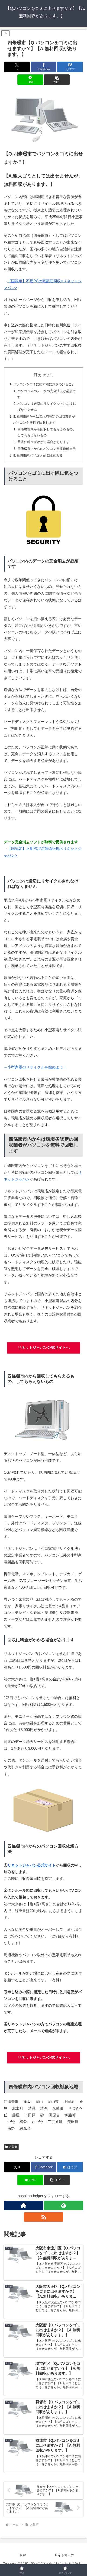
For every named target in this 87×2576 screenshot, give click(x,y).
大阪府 (11, 2146)
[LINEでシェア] (30, 79)
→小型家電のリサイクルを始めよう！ (35, 1067)
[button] (57, 79)
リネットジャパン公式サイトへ (44, 1348)
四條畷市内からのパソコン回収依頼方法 (46, 448)
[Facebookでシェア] (43, 67)
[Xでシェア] (17, 67)
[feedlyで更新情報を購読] (63, 2205)
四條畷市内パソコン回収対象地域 (37, 455)
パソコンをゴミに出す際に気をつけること (44, 384)
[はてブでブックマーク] (70, 67)
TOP (22, 2555)
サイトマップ (64, 2555)
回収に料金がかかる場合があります (43, 442)
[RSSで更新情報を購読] (43, 2217)
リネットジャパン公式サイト (31, 1865)
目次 (37, 375)
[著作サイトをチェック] (23, 2205)
